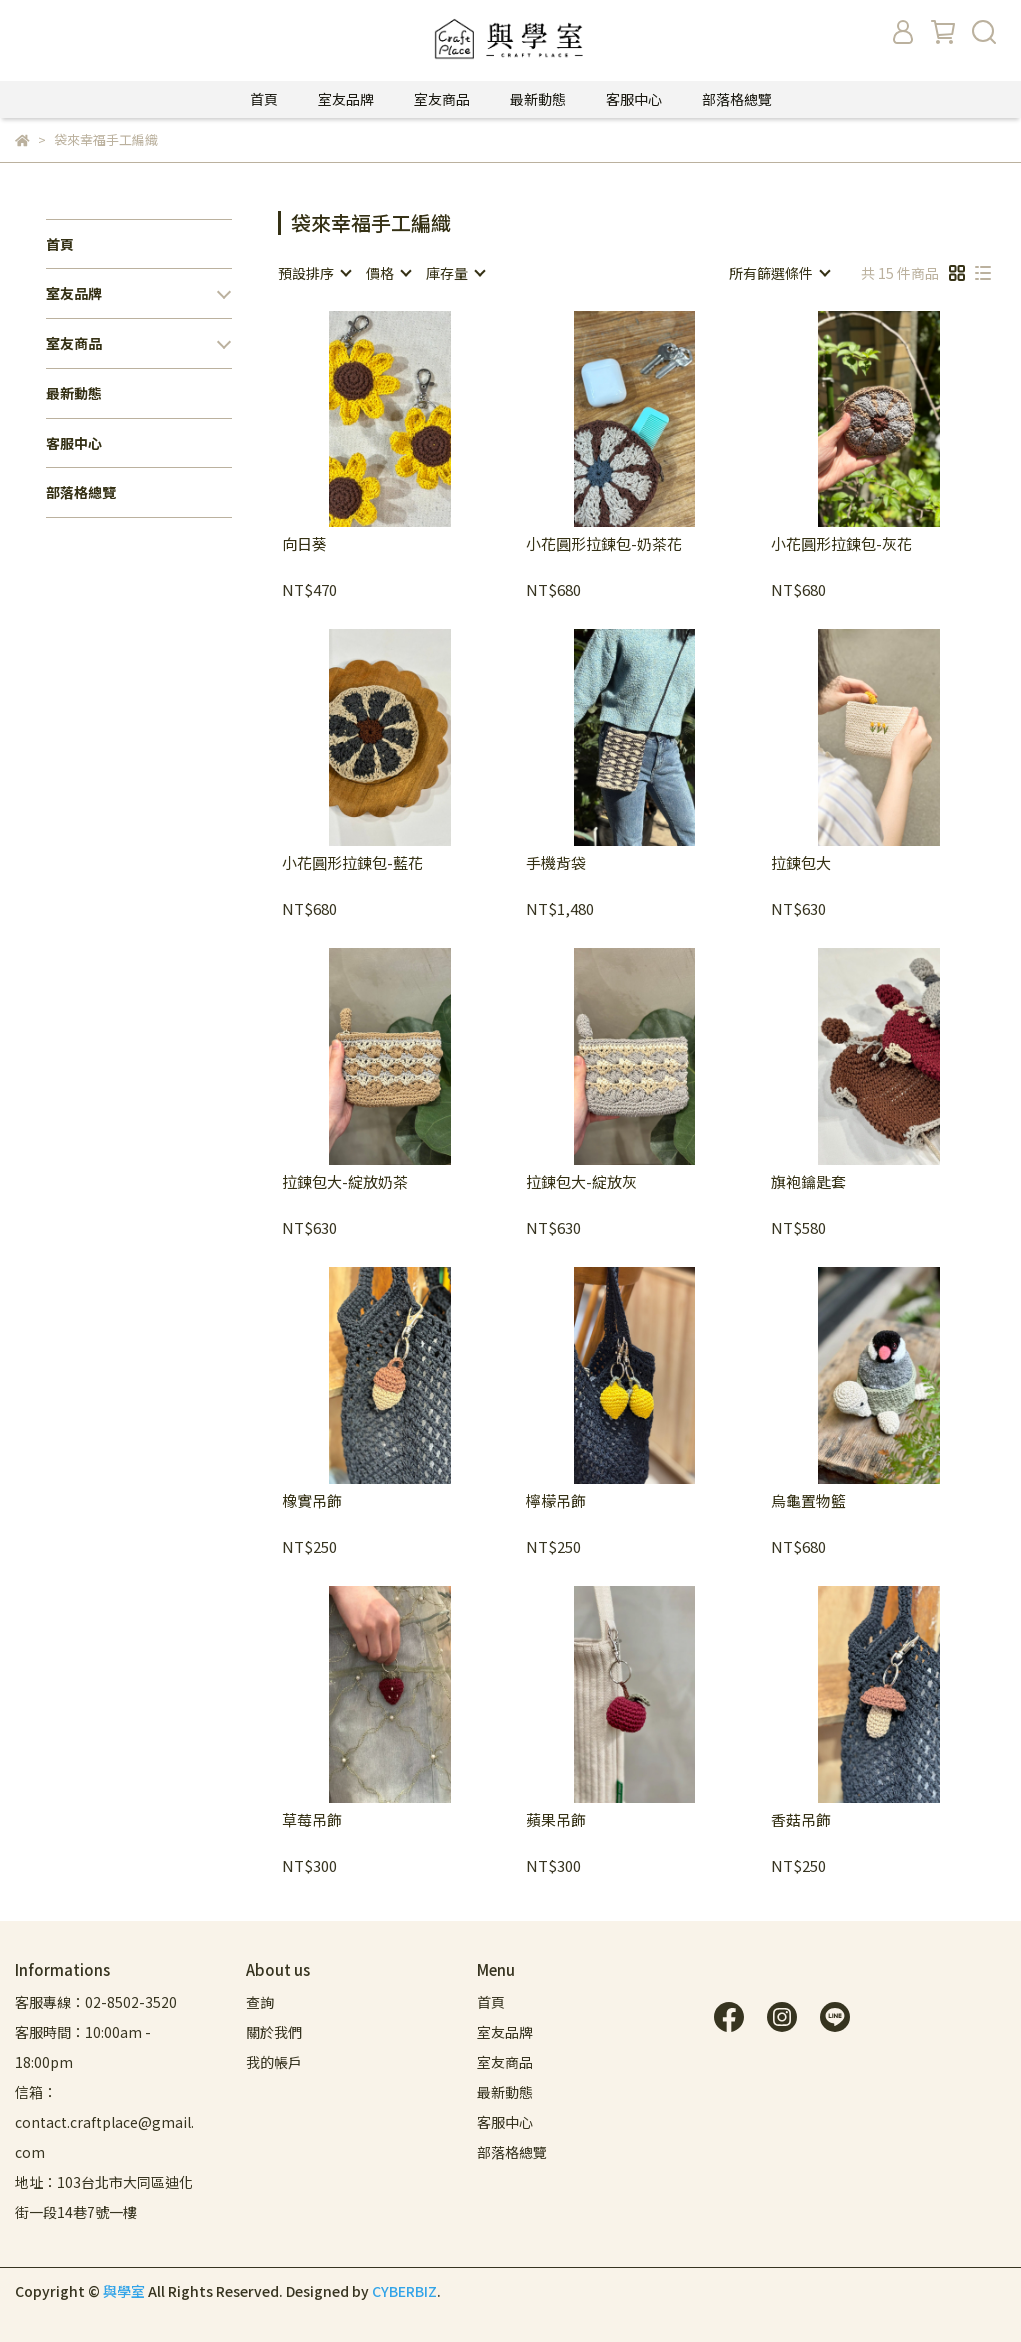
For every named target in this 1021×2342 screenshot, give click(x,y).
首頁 (264, 99)
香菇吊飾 (801, 1820)
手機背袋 (556, 863)
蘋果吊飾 (556, 1820)
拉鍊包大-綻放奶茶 (345, 1182)
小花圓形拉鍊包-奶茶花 (604, 544)
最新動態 (538, 99)
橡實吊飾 (312, 1501)
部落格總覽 (737, 99)
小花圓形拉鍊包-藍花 (352, 863)
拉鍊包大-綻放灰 (581, 1182)
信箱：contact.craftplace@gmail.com (104, 2122)
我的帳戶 (274, 2062)
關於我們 (274, 2032)
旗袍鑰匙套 (808, 1182)
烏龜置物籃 (808, 1501)
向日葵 (304, 544)
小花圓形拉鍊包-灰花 (841, 544)
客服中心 (634, 99)
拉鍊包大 (801, 863)
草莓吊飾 (312, 1820)
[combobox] (314, 273)
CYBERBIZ (404, 2291)
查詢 (260, 2002)
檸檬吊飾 (556, 1501)
